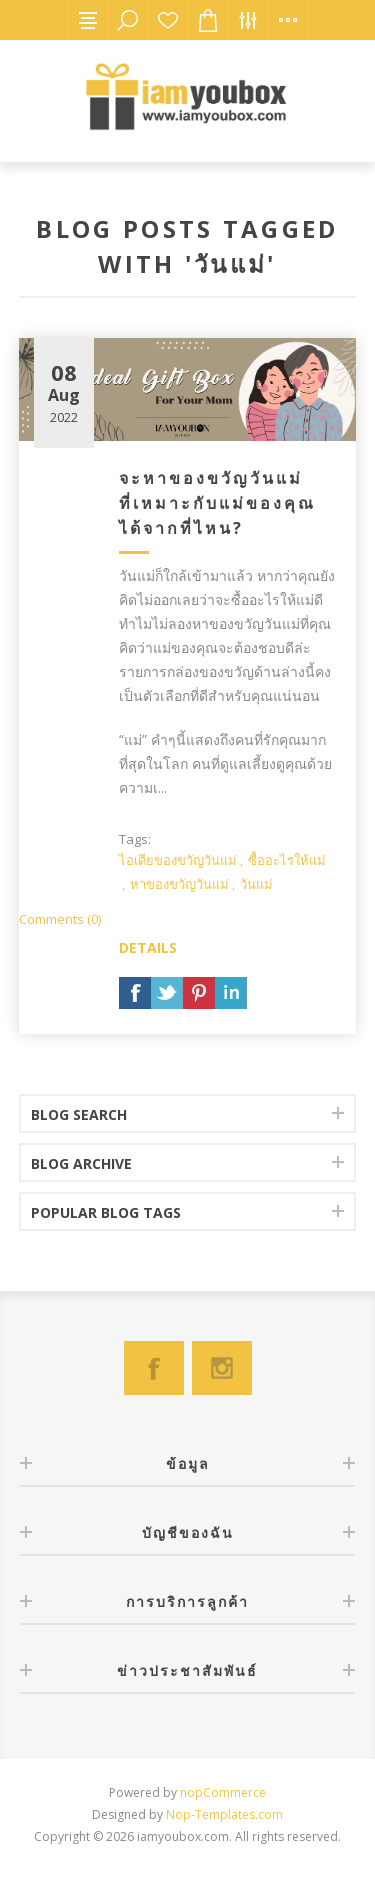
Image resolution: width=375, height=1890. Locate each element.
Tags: (135, 839)
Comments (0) (60, 919)
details (148, 947)
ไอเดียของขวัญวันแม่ (178, 860)
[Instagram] (222, 1368)
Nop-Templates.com (224, 1814)
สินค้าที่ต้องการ (168, 20)
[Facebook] (154, 1368)
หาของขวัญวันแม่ (179, 884)
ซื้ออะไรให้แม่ (287, 860)
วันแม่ (256, 884)
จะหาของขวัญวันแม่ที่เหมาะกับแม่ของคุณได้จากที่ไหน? (217, 503)
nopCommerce (223, 1792)
